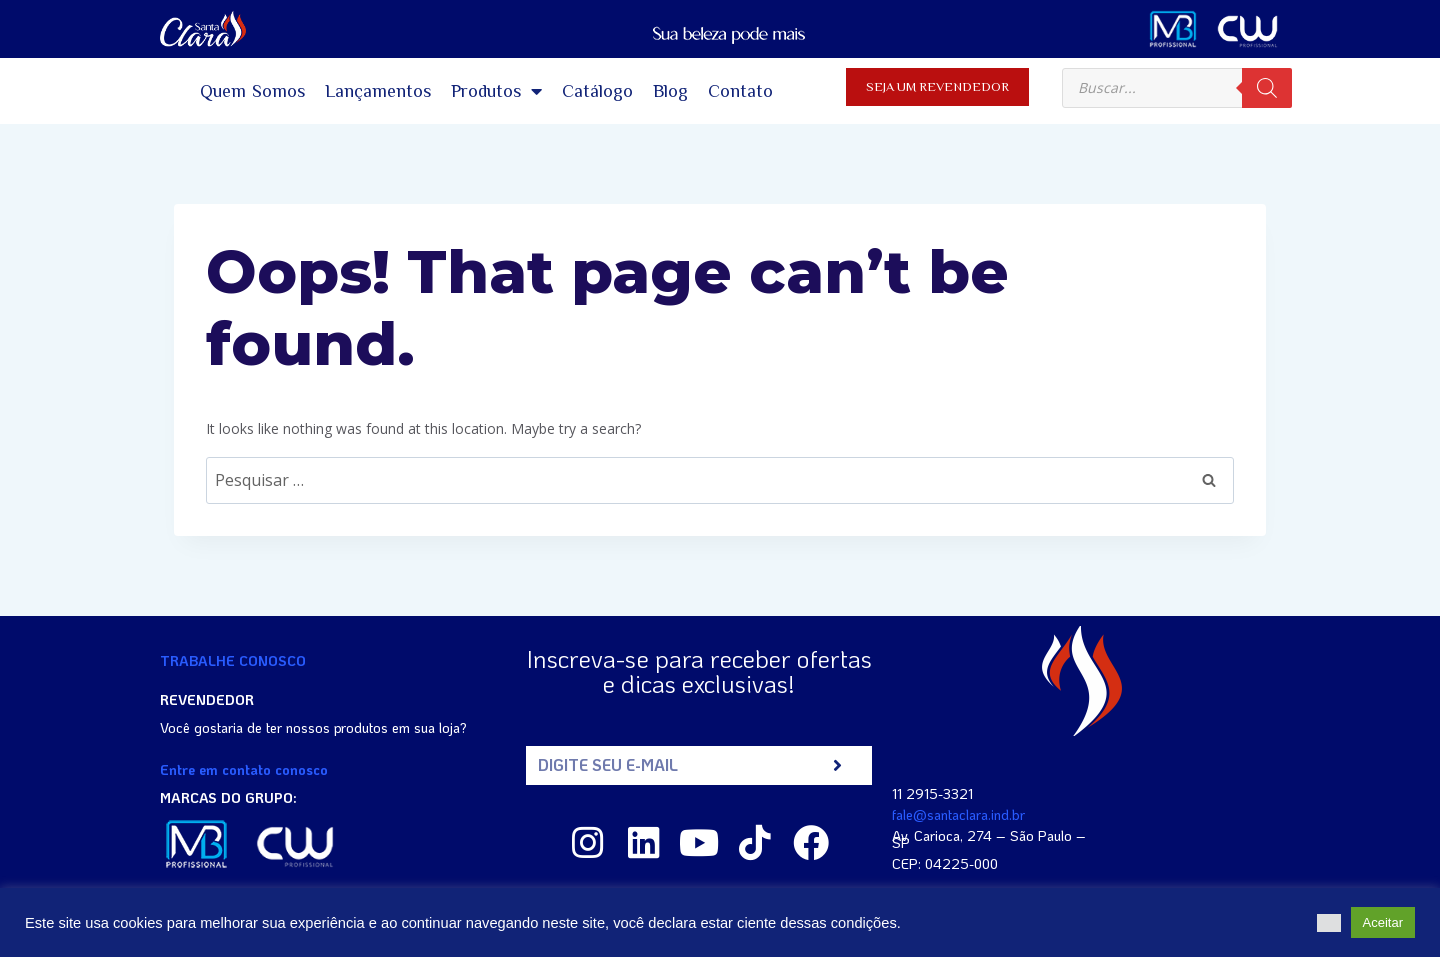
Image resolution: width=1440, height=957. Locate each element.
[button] (1329, 923)
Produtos (496, 91)
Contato (740, 91)
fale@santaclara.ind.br (958, 814)
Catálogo (597, 91)
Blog (670, 91)
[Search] (1267, 88)
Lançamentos (378, 91)
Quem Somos (253, 91)
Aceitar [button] (1383, 922)
